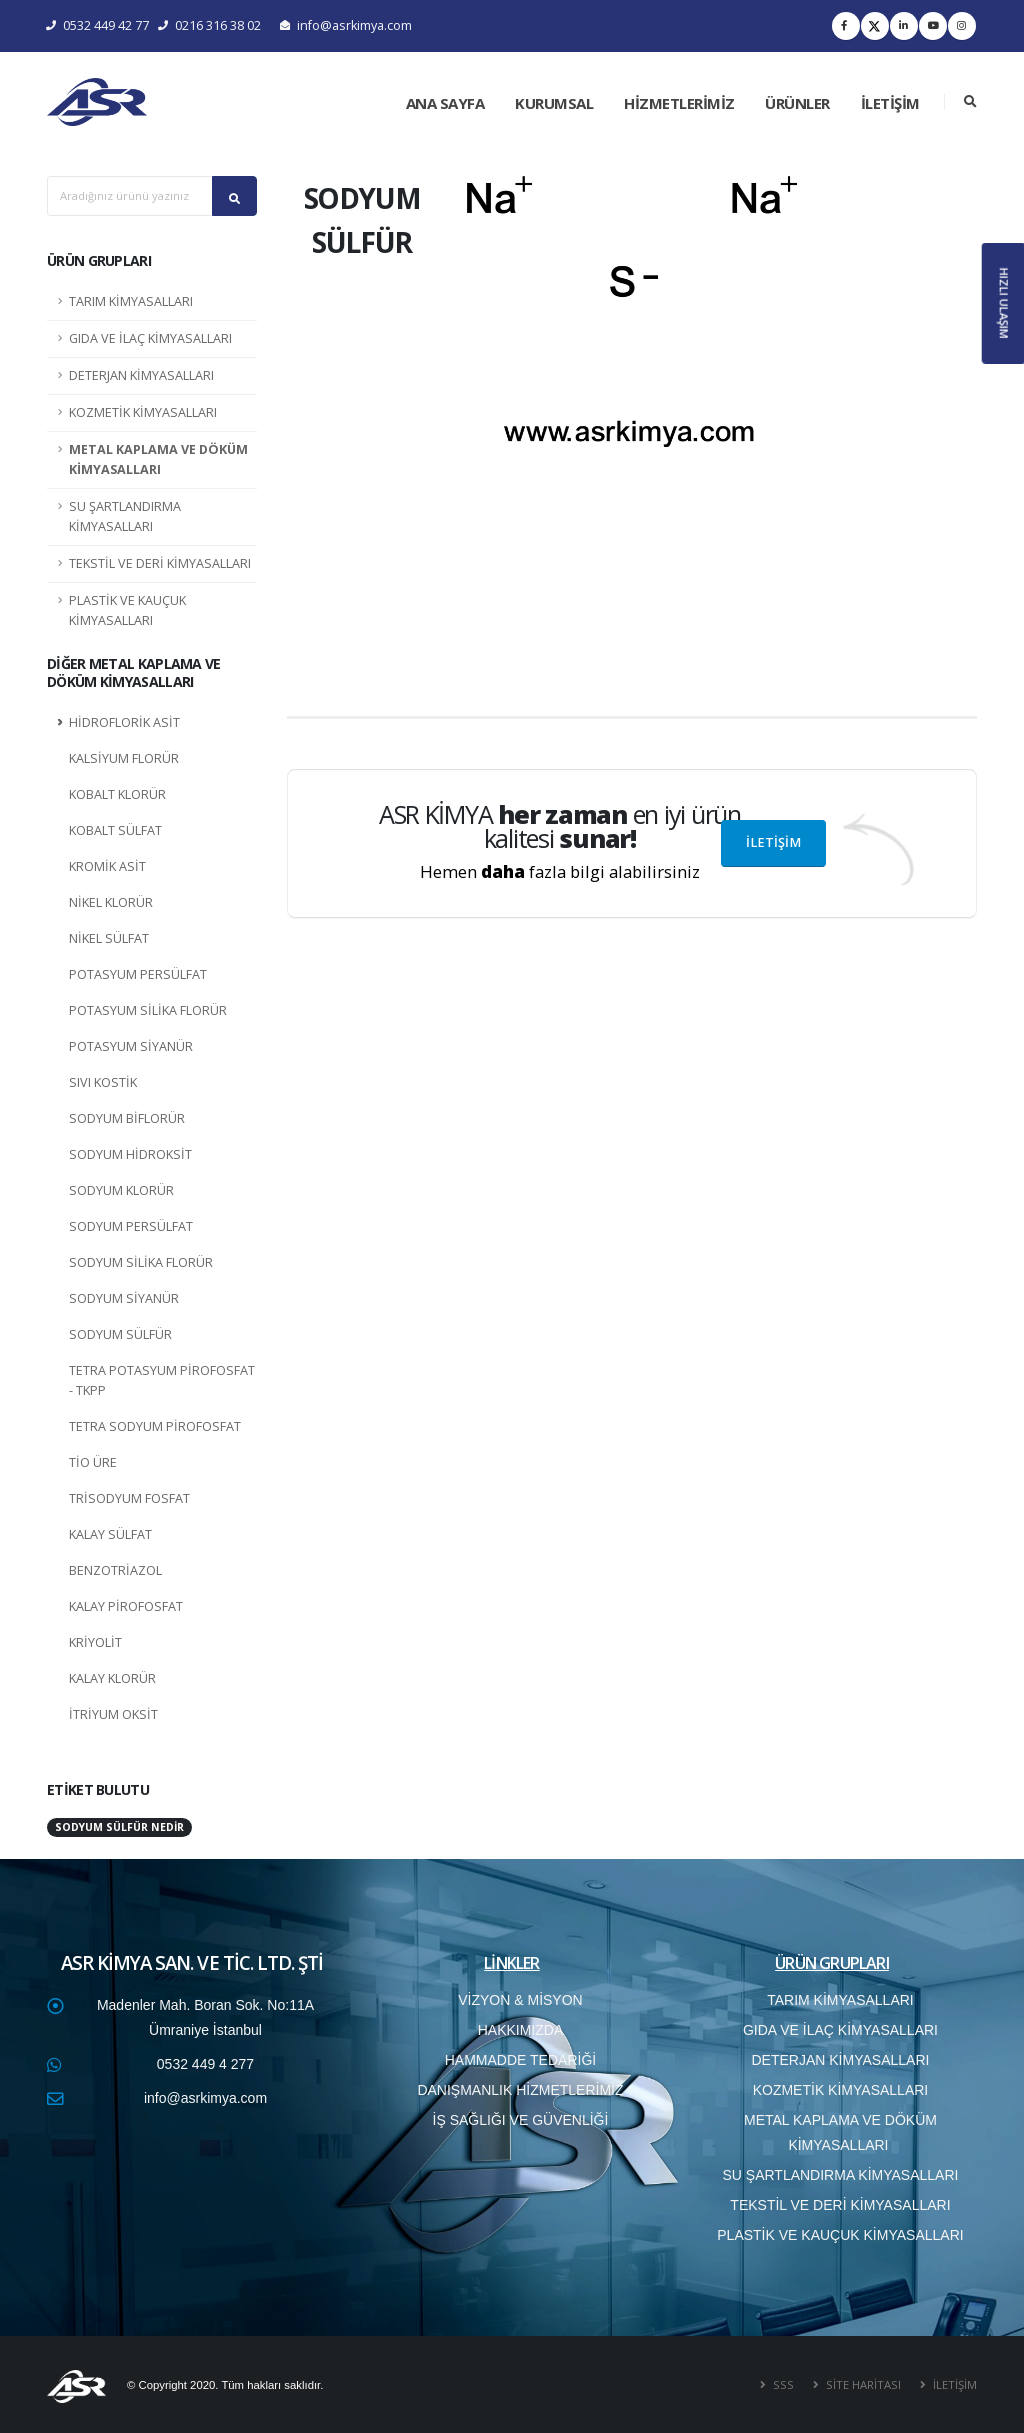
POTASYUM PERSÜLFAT (138, 974)
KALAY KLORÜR (112, 1678)
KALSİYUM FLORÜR (124, 758)
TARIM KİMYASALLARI (131, 301)
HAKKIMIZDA (521, 2030)
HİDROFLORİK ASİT (124, 722)
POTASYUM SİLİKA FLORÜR (148, 1010)
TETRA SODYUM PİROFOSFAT (155, 1426)
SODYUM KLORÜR (121, 1190)
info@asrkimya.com (346, 25)
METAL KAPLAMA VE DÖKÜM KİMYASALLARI (158, 459)
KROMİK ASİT (107, 866)
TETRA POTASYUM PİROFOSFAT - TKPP (162, 1380)
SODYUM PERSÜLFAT (131, 1226)
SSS (782, 2384)
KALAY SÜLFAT (110, 1534)
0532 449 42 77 (98, 25)
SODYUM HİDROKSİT (130, 1154)
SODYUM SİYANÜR (124, 1298)
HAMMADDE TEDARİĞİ (520, 2060)
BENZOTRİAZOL (115, 1570)
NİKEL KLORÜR (111, 902)
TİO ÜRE (93, 1462)
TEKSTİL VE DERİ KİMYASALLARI (160, 563)
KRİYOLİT (95, 1642)
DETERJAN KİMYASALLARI (141, 375)
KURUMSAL (554, 103)
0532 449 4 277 (205, 2064)
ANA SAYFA (445, 103)
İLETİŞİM (890, 103)
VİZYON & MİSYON (520, 2000)
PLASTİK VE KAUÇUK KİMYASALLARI (127, 610)
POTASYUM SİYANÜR (131, 1046)
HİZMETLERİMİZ (679, 103)
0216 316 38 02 (210, 25)
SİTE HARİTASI (862, 2384)
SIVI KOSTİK (103, 1082)
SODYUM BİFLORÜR (127, 1118)
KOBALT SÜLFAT (115, 830)
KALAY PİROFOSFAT (126, 1606)
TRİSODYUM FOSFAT (129, 1498)
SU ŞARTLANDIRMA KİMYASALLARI (125, 516)
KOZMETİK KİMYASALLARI (143, 412)
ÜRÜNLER (797, 103)
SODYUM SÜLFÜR (120, 1334)
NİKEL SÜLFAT (109, 938)
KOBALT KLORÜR (117, 794)
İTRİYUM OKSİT (113, 1714)
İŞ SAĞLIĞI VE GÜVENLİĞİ (521, 2120)
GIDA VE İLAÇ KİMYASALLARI (150, 338)
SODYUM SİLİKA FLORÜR (141, 1262)
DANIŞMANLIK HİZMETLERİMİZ (520, 2090)
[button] (492, 426)
